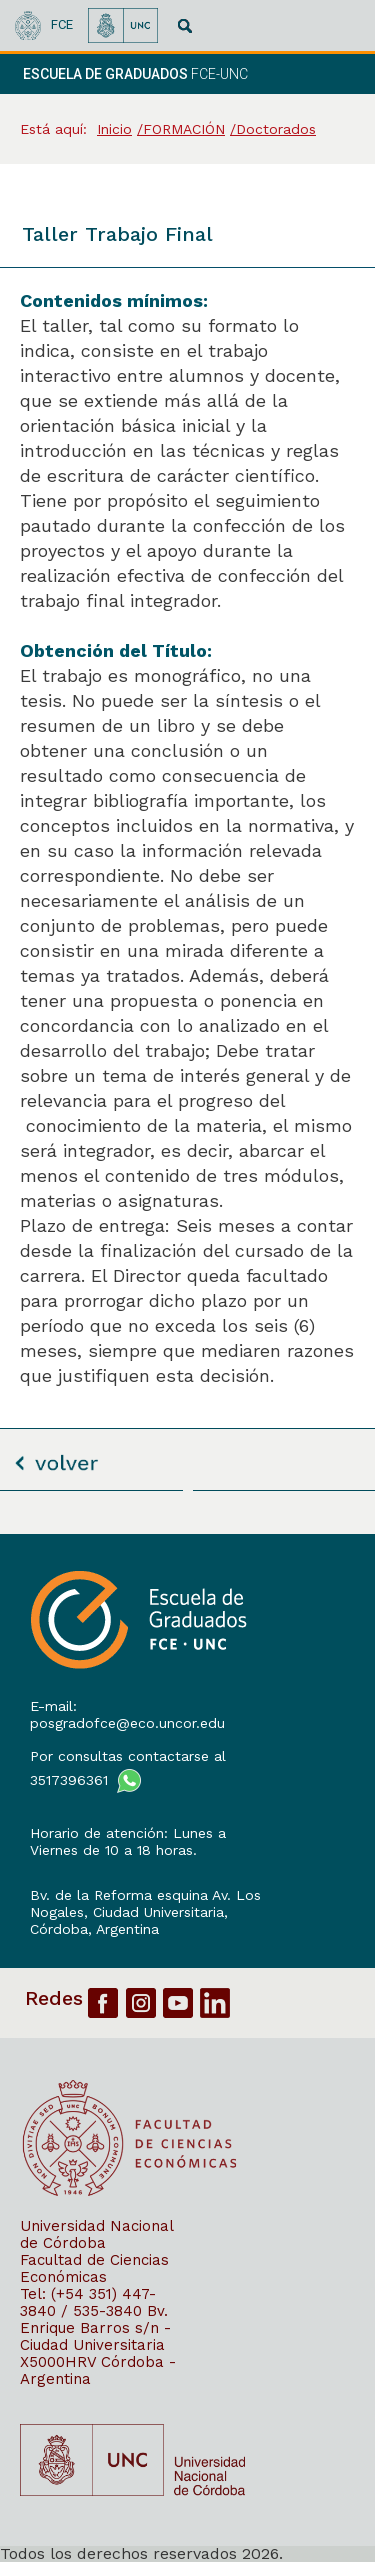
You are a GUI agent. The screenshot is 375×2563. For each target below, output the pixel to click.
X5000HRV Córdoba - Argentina (98, 2370)
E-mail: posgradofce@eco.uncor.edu (127, 1714)
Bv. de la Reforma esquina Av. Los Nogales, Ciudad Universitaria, (145, 1903)
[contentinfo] (187, 2048)
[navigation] (333, 74)
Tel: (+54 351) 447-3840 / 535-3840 (88, 2302)
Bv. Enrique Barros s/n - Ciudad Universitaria (95, 2328)
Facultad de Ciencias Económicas (94, 2268)
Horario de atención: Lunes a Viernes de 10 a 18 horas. (128, 1841)
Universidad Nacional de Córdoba (96, 2234)
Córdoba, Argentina (94, 1929)
